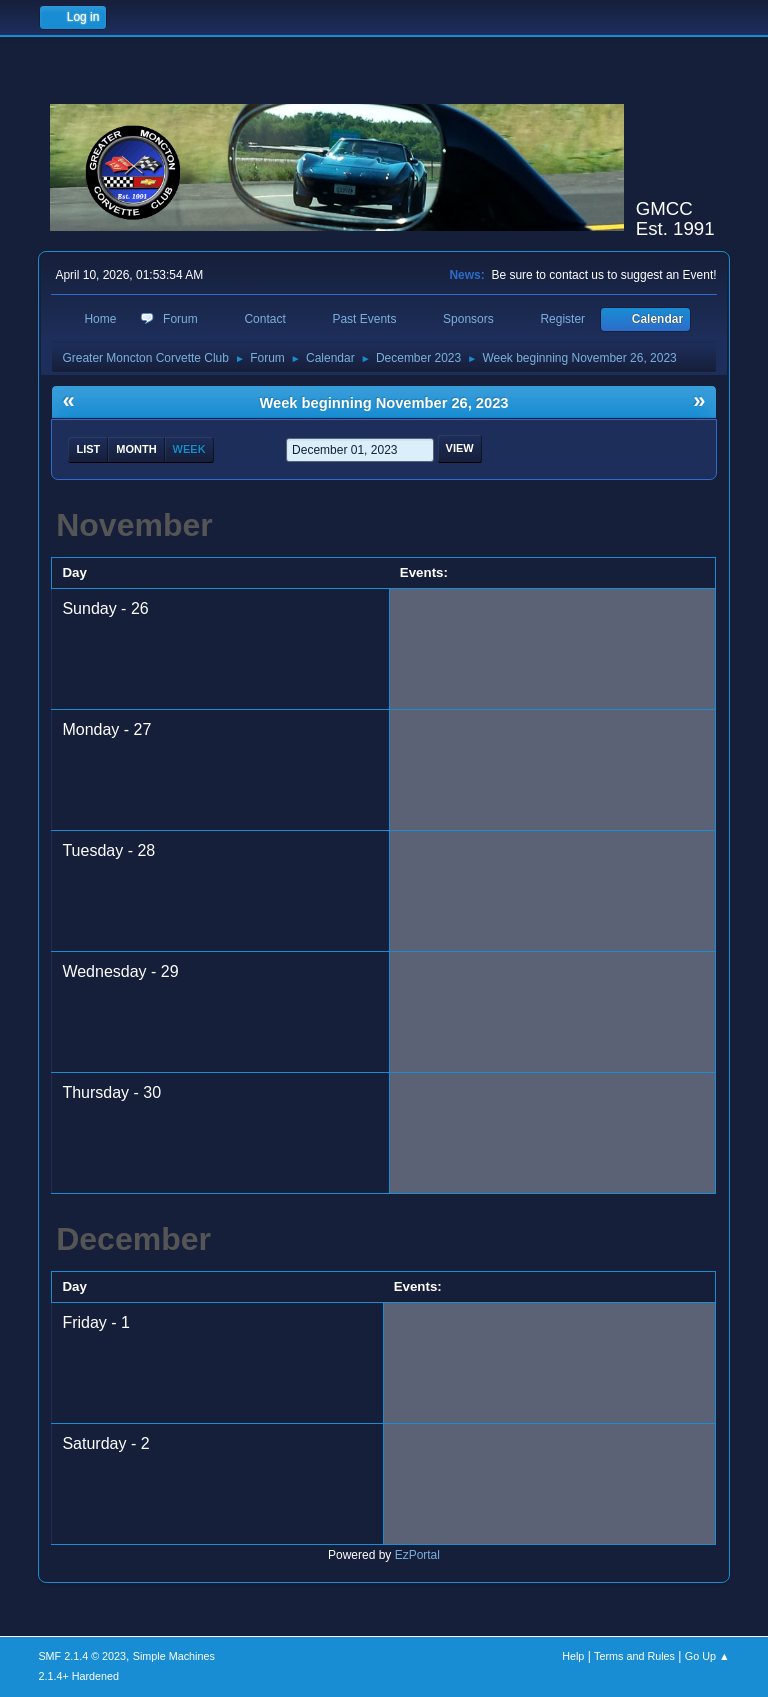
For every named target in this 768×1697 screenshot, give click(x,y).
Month (136, 449)
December (133, 1239)
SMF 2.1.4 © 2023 (82, 1656)
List (88, 449)
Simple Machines (174, 1656)
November (134, 525)
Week (189, 449)
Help (573, 1656)
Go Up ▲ (707, 1656)
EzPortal (417, 1555)
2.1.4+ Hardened (78, 1676)
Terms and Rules (634, 1656)
